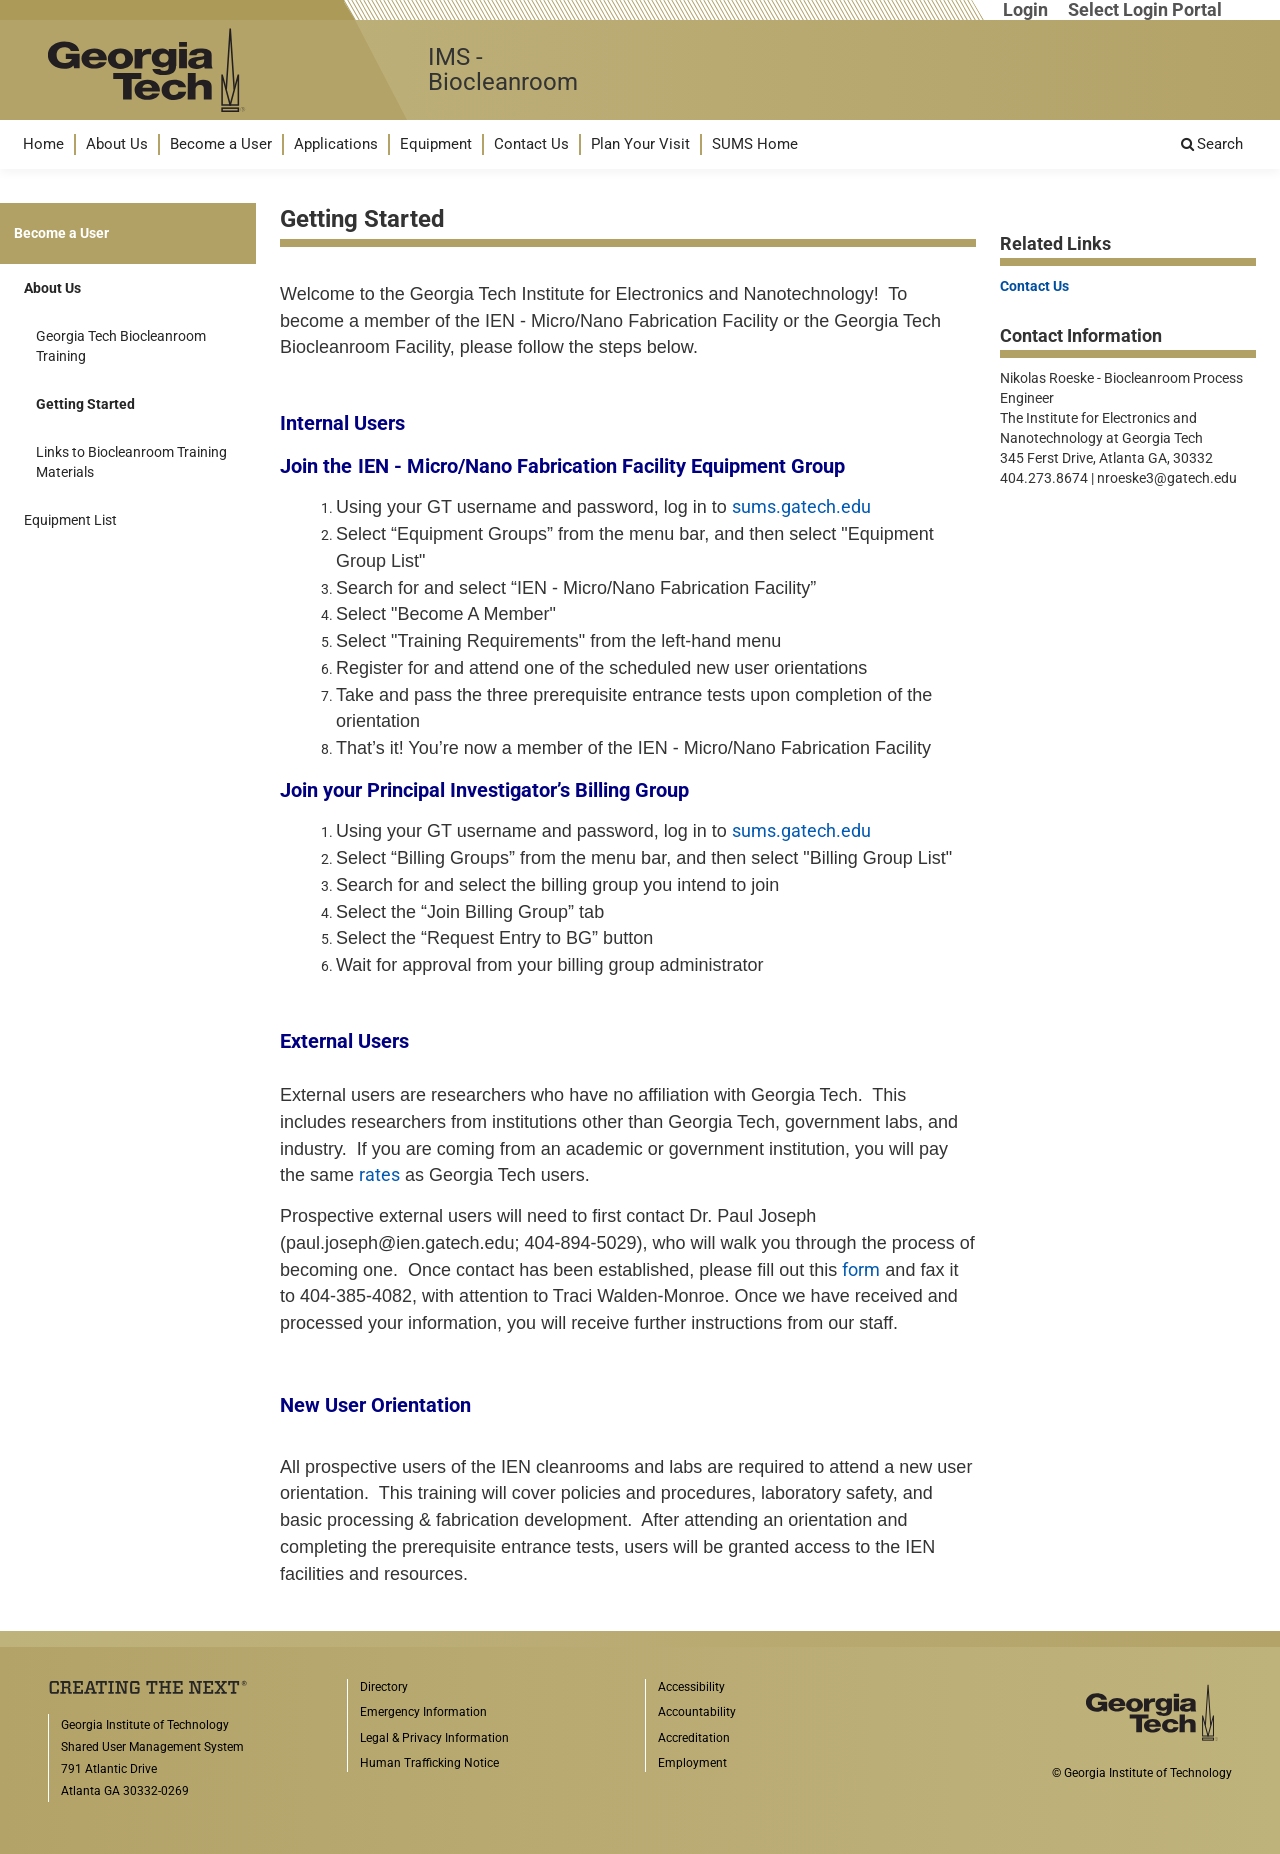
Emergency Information (423, 1712)
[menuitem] (43, 144)
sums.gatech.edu (801, 506)
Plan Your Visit (640, 144)
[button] (43, 144)
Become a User (221, 144)
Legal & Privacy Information (434, 1738)
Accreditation (694, 1738)
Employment (692, 1763)
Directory (384, 1687)
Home (43, 144)
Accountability (697, 1712)
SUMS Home (755, 144)
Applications (336, 144)
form (861, 1269)
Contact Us (531, 144)
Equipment (436, 144)
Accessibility (691, 1687)
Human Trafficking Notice (429, 1763)
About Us (117, 144)
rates (379, 1174)
